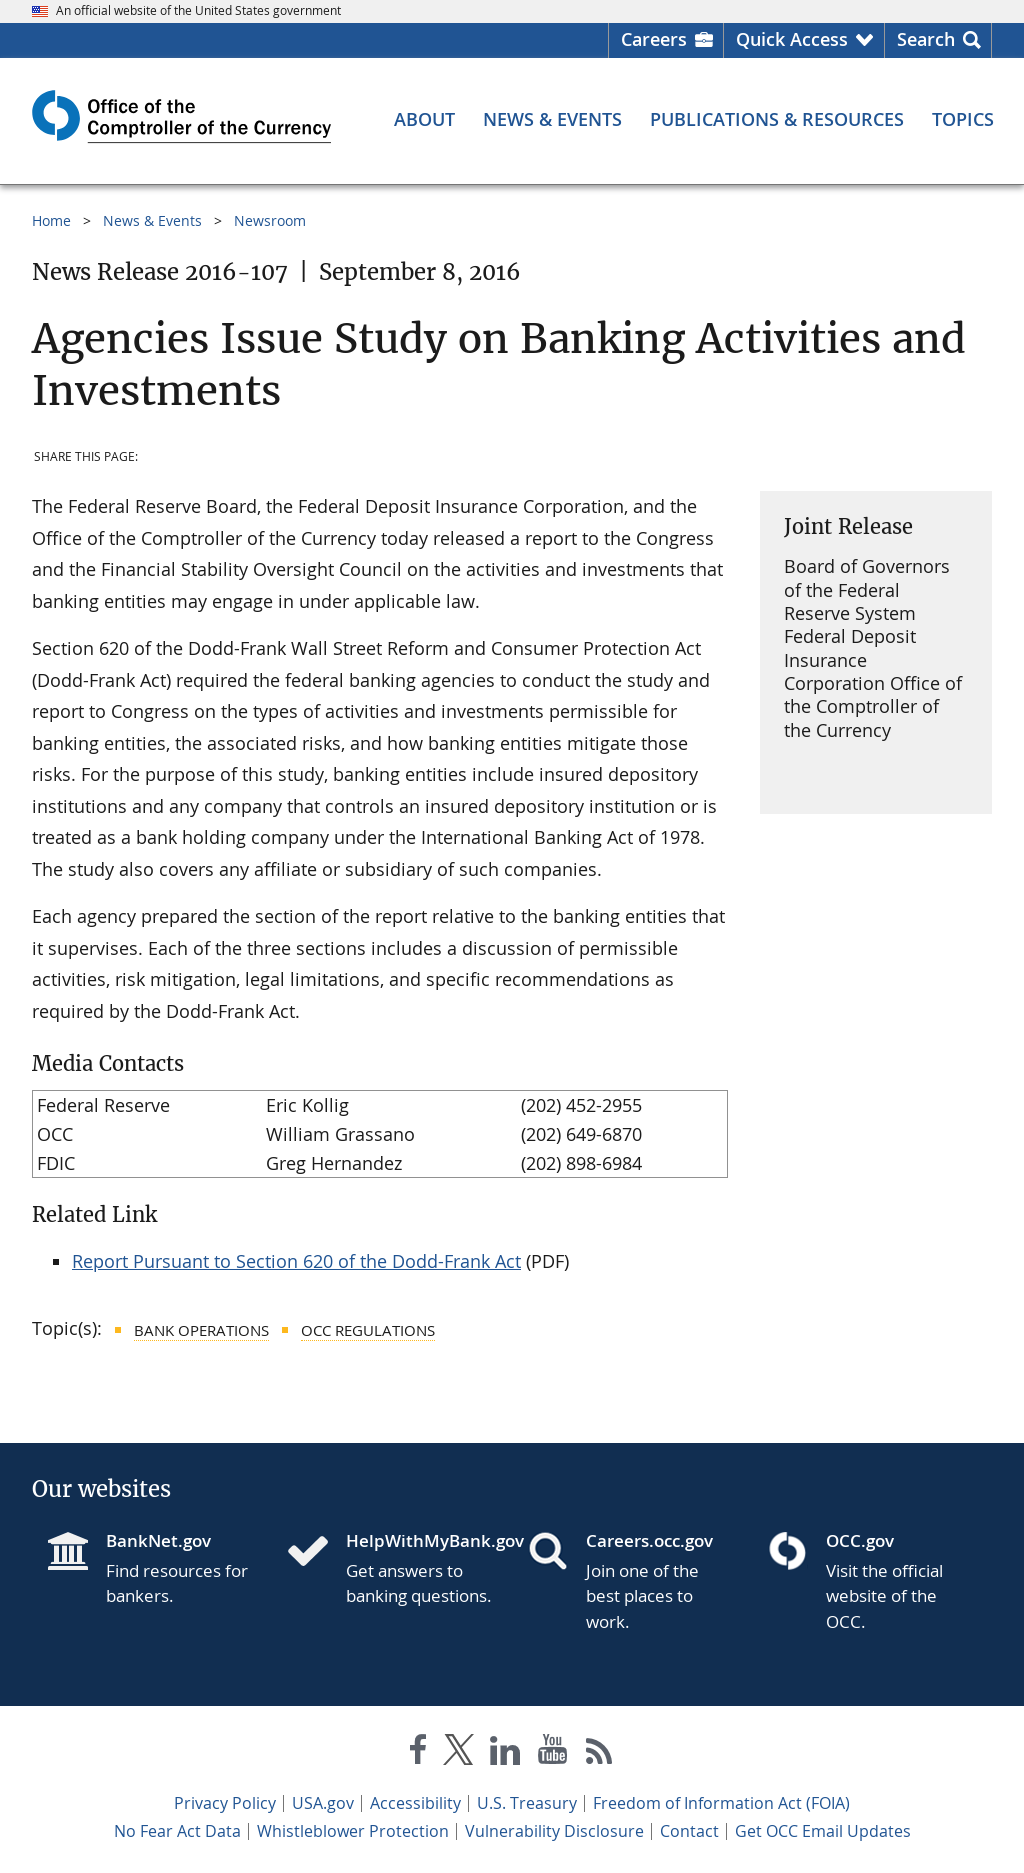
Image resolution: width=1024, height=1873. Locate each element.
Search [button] (926, 39)
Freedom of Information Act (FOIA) (721, 1803)
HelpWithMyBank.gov (421, 1540)
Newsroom (270, 220)
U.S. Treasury (527, 1803)
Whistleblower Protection (353, 1831)
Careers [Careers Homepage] (654, 39)
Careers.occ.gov (649, 1540)
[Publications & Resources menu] (777, 119)
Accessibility (415, 1803)
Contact (689, 1831)
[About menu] (424, 119)
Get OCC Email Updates (823, 1831)
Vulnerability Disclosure (554, 1831)
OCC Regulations (368, 1330)
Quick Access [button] (792, 39)
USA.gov (323, 1803)
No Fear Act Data (177, 1831)
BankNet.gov (158, 1540)
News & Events (152, 220)
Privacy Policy (225, 1803)
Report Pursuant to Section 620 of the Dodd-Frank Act (296, 1261)
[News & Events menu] (552, 119)
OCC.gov (860, 1540)
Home (51, 220)
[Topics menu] (963, 119)
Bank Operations (201, 1330)
